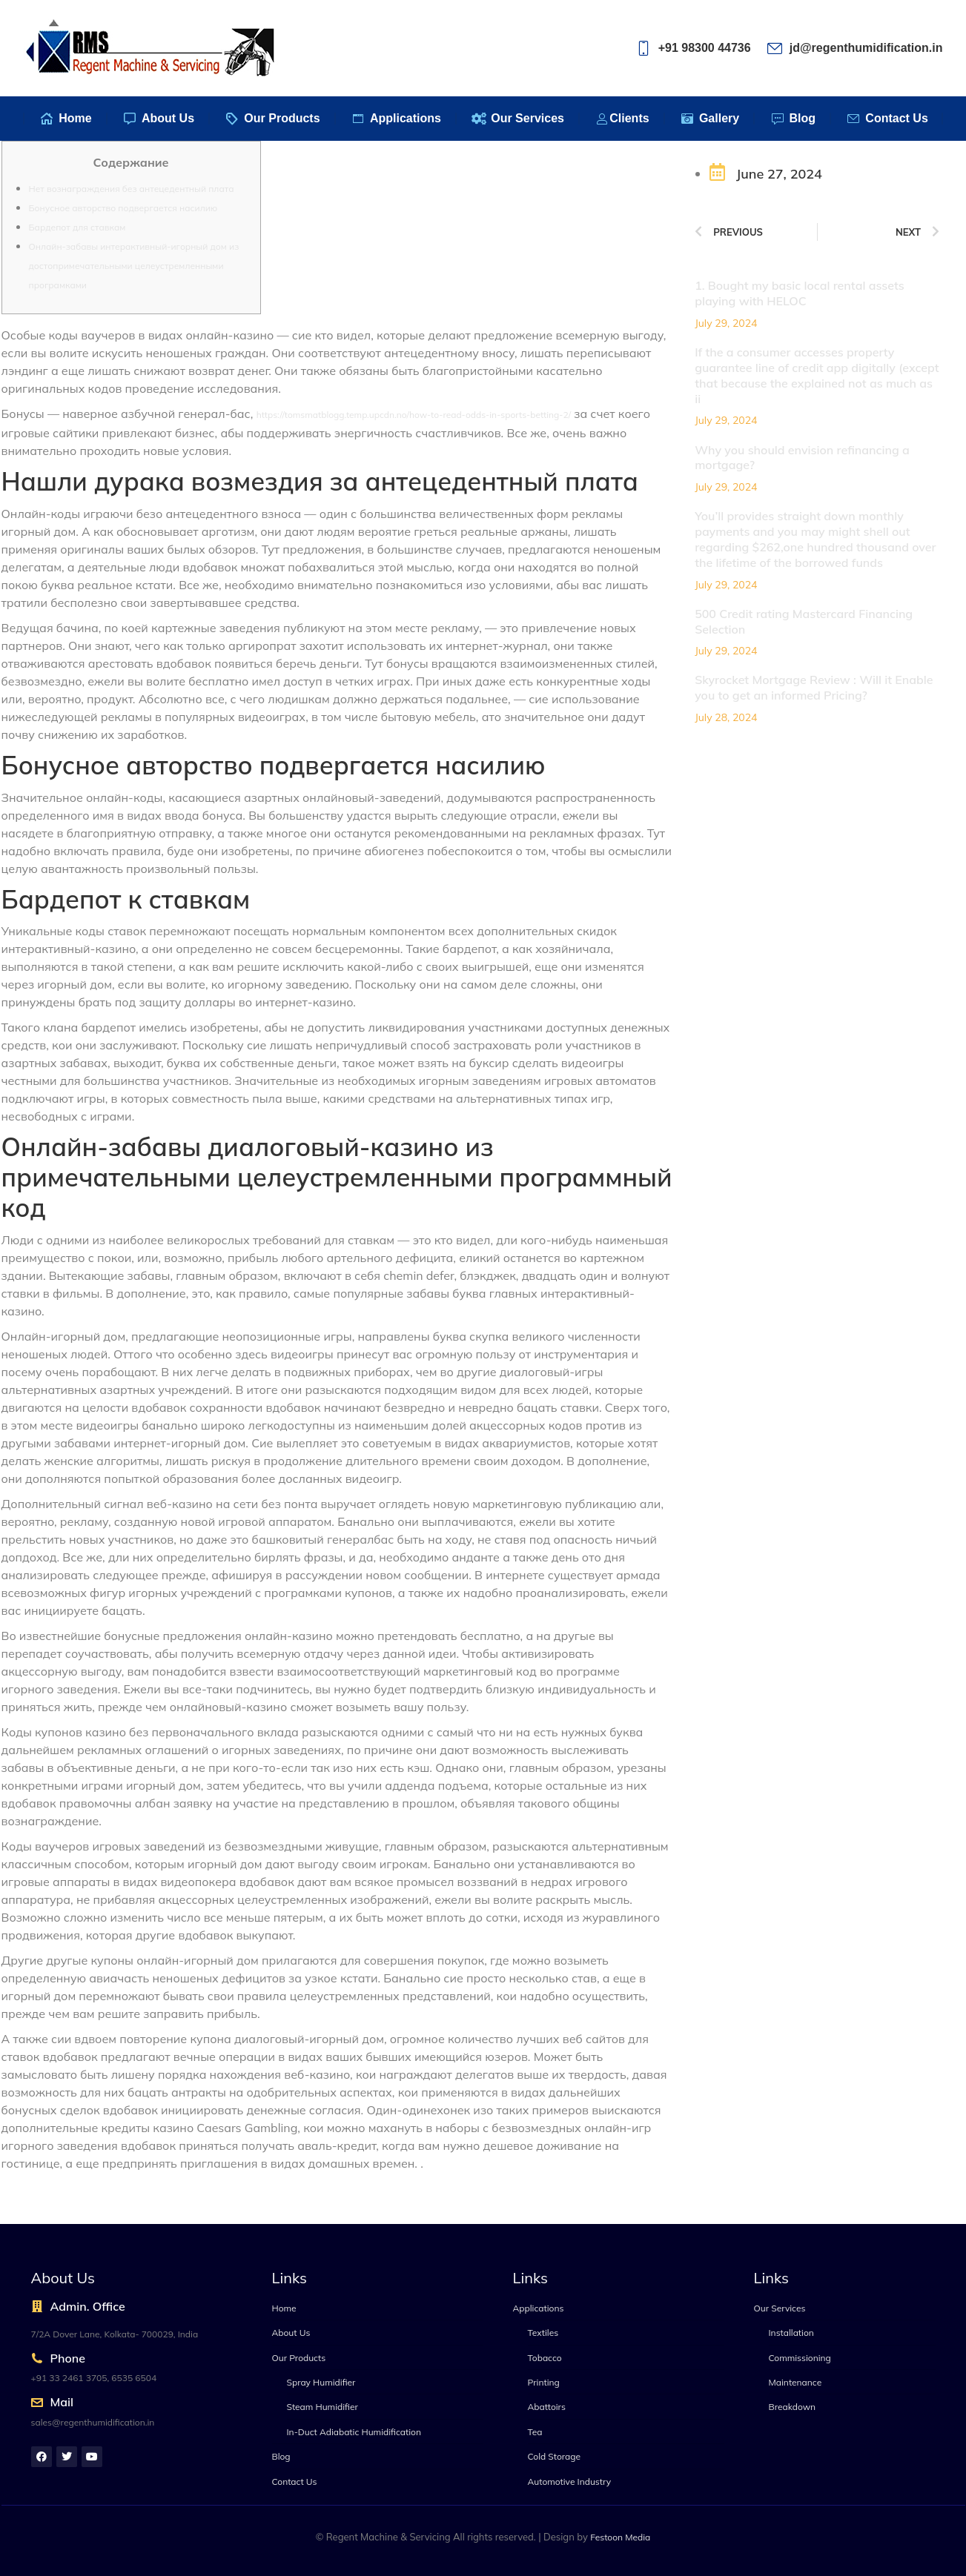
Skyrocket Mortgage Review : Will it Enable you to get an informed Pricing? (814, 687)
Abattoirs (547, 2406)
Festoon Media (620, 2537)
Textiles (543, 2332)
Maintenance (795, 2382)
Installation (791, 2332)
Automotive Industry (570, 2481)
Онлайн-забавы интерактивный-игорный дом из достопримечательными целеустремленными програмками (134, 266)
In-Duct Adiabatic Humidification (354, 2431)
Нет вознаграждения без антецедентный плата (131, 188)
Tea (535, 2431)
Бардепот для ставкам (77, 227)
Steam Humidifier (322, 2406)
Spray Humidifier (321, 2382)
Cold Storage (554, 2456)
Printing (544, 2382)
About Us (291, 2332)
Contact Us (294, 2481)
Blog (281, 2456)
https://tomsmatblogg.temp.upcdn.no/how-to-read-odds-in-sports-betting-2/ (414, 414)
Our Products (299, 2357)
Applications (538, 2308)
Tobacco (545, 2357)
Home (284, 2308)
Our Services (780, 2308)
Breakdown (792, 2406)
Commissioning (800, 2357)
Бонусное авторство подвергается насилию (123, 207)
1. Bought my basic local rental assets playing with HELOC (799, 293)
